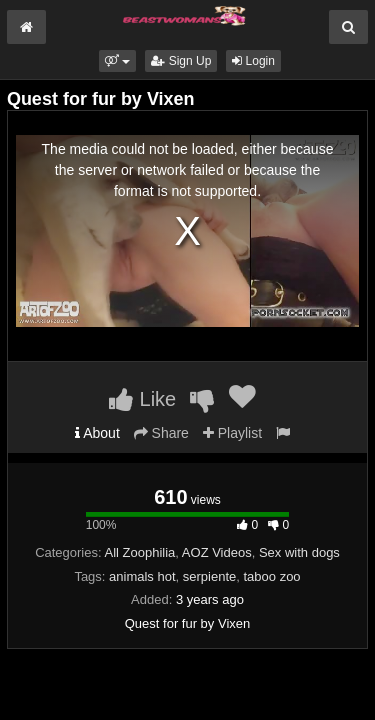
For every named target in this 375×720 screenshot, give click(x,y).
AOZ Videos (217, 552)
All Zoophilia (140, 552)
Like (142, 399)
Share (161, 433)
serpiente (209, 576)
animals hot (142, 576)
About (97, 433)
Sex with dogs (299, 552)
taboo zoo (272, 576)
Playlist (232, 433)
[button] (117, 61)
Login (253, 61)
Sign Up (181, 61)
